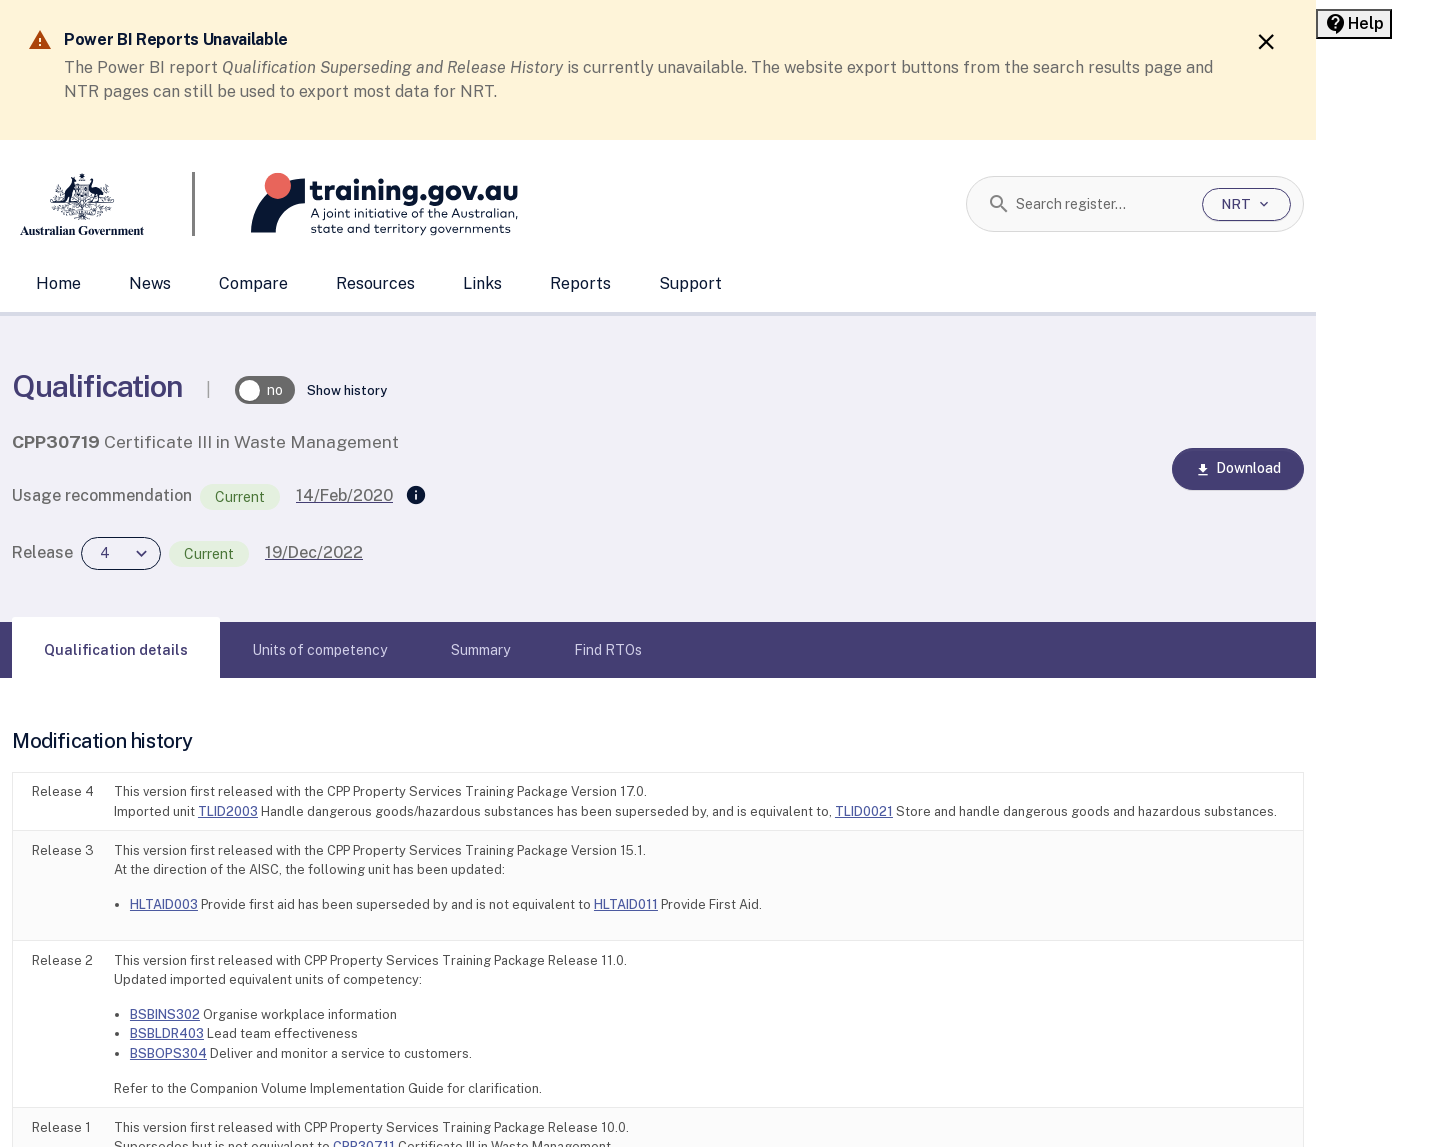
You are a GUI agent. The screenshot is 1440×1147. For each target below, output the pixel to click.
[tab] (116, 650)
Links (482, 283)
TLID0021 (864, 811)
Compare (253, 283)
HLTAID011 (626, 904)
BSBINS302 (165, 1014)
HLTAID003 (164, 904)
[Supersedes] (416, 496)
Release (42, 552)
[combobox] (1101, 204)
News (150, 283)
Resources (375, 283)
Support (690, 283)
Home (58, 283)
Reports (580, 283)
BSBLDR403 (167, 1033)
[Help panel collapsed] (1354, 24)
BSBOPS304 (168, 1053)
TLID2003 (228, 811)
